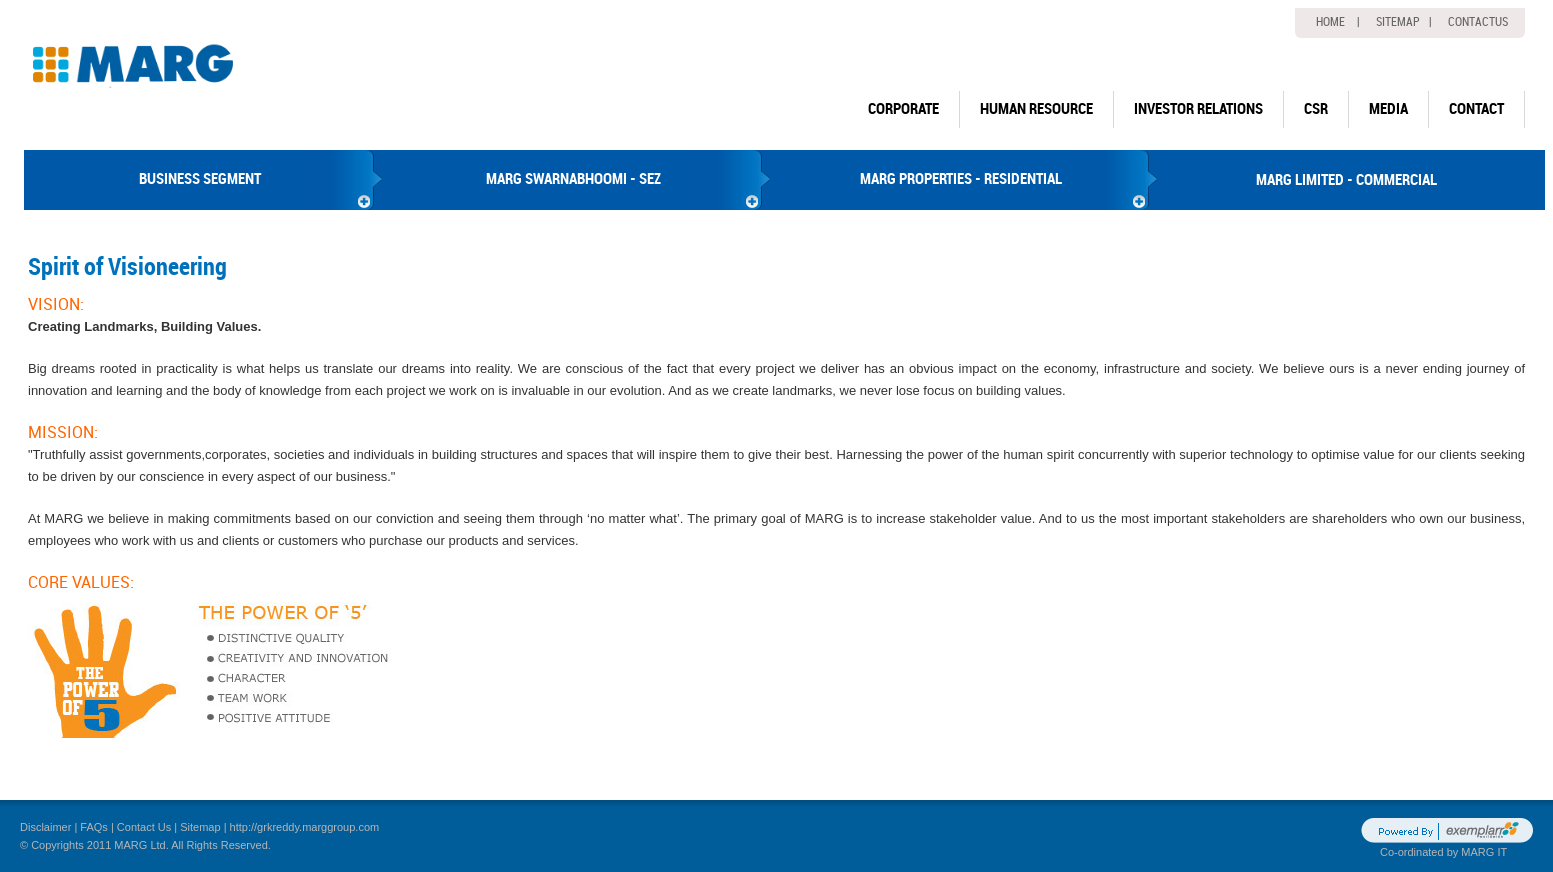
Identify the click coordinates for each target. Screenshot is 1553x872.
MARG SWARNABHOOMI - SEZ (573, 179)
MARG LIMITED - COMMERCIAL (1346, 180)
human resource (1036, 109)
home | (1338, 22)
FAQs (94, 827)
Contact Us (144, 827)
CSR (1316, 109)
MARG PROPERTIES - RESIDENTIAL (961, 179)
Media (1388, 109)
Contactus (1478, 22)
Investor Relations (1198, 109)
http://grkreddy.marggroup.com (305, 827)
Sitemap (200, 827)
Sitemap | (1404, 22)
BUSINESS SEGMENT (200, 179)
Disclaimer (45, 827)
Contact (1476, 109)
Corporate (903, 109)
